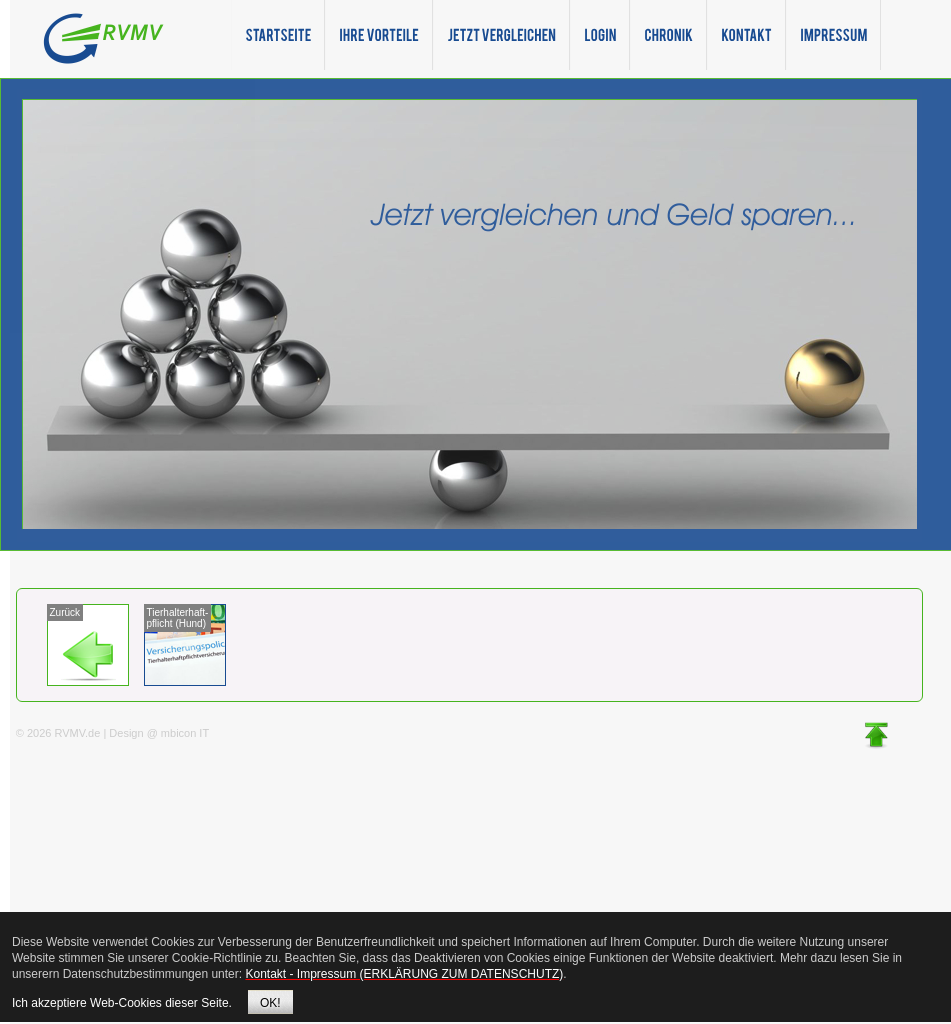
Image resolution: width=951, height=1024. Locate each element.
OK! (270, 1003)
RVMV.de (77, 733)
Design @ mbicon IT (159, 733)
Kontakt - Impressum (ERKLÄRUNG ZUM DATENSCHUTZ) (404, 974)
